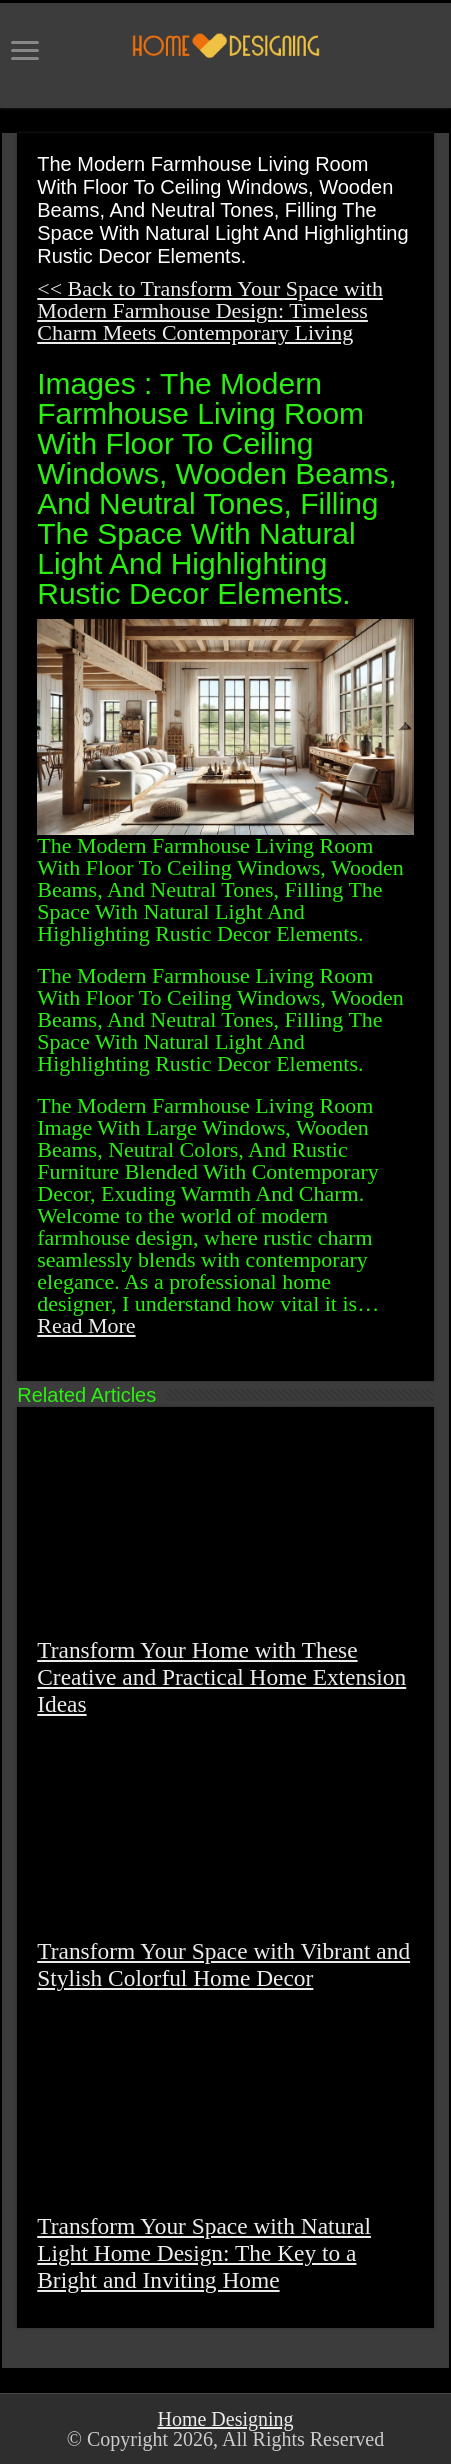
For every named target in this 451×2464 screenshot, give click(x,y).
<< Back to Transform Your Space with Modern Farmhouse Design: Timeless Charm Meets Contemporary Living (210, 310)
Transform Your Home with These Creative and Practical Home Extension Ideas (221, 1677)
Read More (86, 1325)
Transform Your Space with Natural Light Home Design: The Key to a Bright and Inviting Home (204, 2253)
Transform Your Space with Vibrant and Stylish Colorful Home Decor (223, 1964)
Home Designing (225, 2419)
